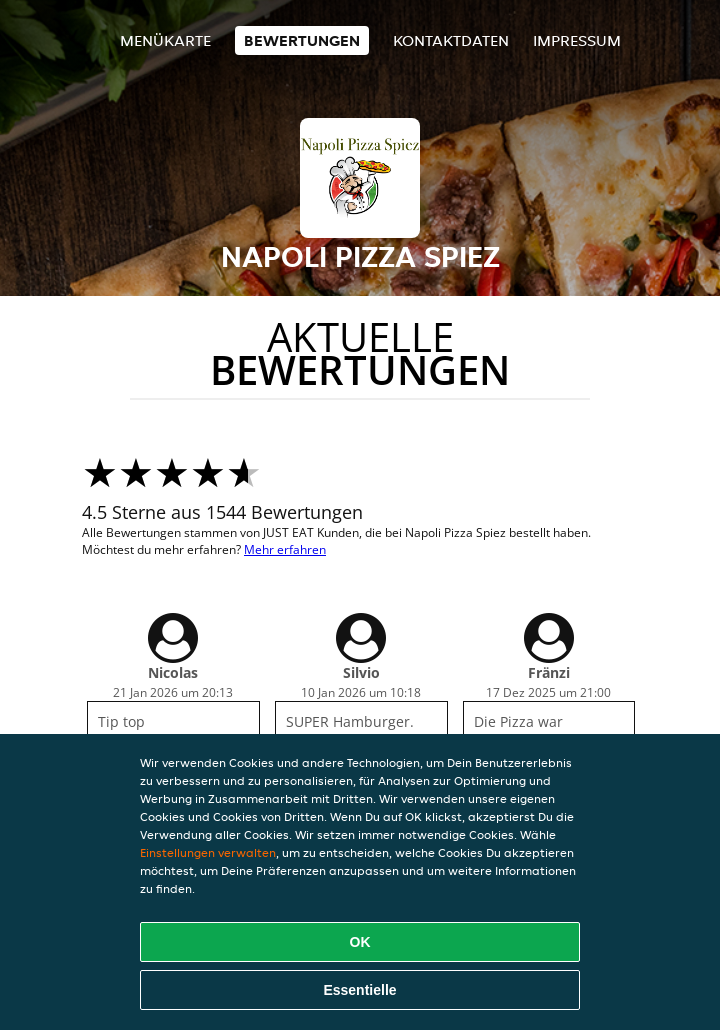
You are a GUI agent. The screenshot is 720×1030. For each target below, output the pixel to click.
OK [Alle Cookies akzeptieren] (360, 942)
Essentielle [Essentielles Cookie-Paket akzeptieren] (359, 990)
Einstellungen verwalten (208, 852)
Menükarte (165, 40)
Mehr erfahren (285, 549)
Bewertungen (302, 40)
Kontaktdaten (451, 40)
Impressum (577, 40)
